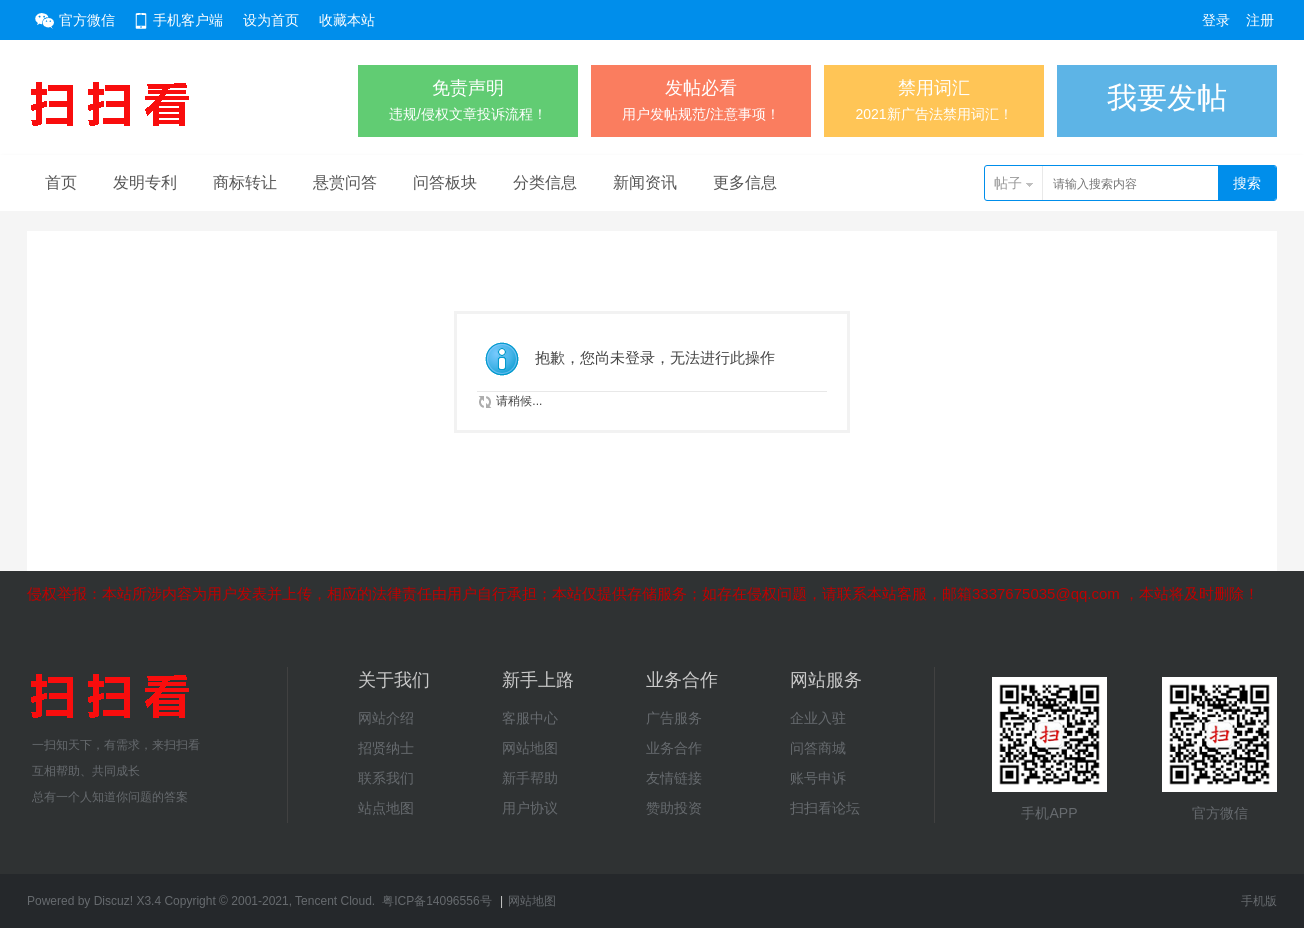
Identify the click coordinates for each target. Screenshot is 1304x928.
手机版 (1259, 901)
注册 (1260, 20)
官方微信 (87, 20)
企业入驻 (818, 718)
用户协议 (530, 808)
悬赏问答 (345, 182)
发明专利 (145, 182)
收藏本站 (347, 20)
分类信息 (545, 182)
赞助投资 (674, 808)
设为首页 (271, 20)
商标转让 (245, 182)
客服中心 (530, 718)
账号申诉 (818, 778)
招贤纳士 (386, 748)
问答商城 (818, 748)
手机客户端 (188, 20)
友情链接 (674, 778)
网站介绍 (386, 718)
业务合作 (674, 748)
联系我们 (386, 778)
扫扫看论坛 (825, 808)
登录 (1216, 20)
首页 (61, 182)
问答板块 (445, 182)
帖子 (1008, 183)
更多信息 (745, 182)
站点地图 (386, 808)
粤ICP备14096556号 (436, 901)
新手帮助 (530, 778)
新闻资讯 (645, 182)
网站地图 (530, 748)
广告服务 (674, 718)
